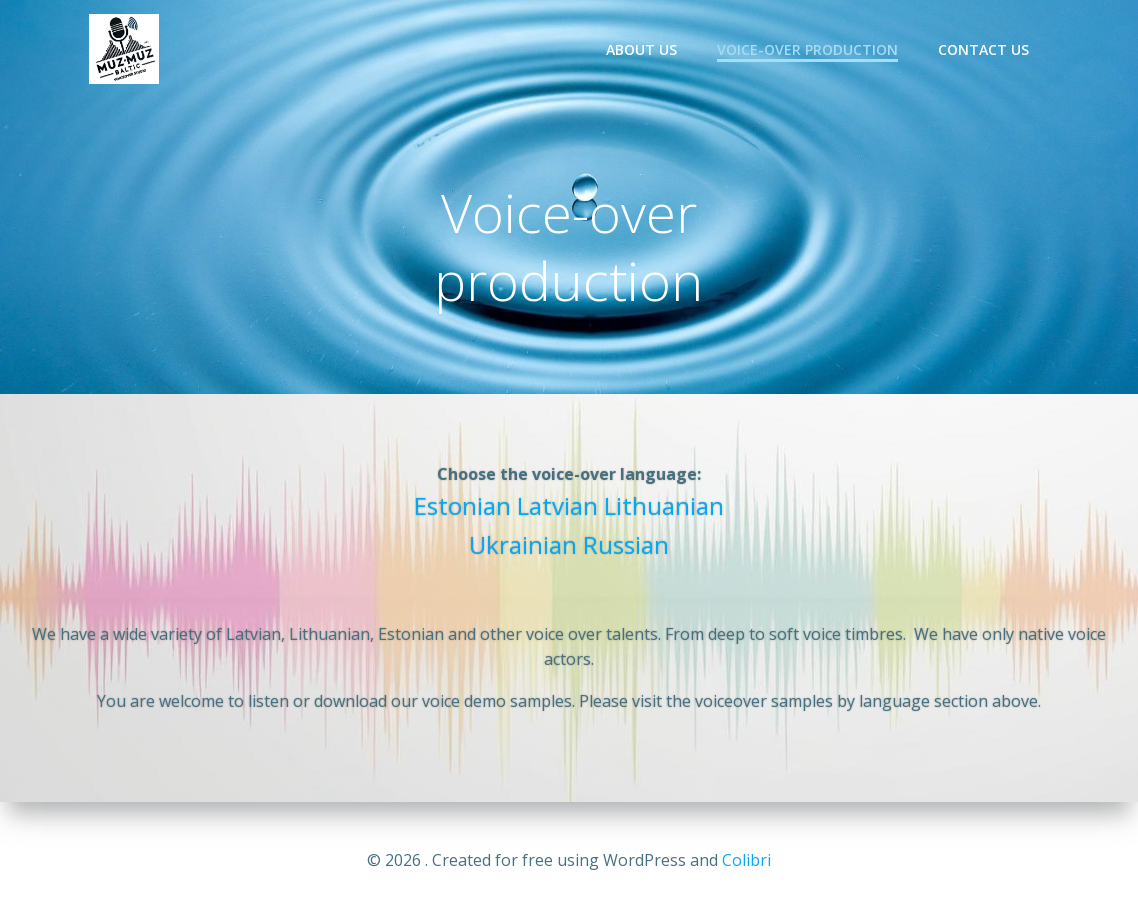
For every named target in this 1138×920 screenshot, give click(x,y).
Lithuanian (664, 505)
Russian (626, 544)
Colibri (746, 860)
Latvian (557, 505)
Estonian (462, 505)
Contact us (983, 49)
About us (641, 49)
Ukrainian (523, 544)
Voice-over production (807, 49)
